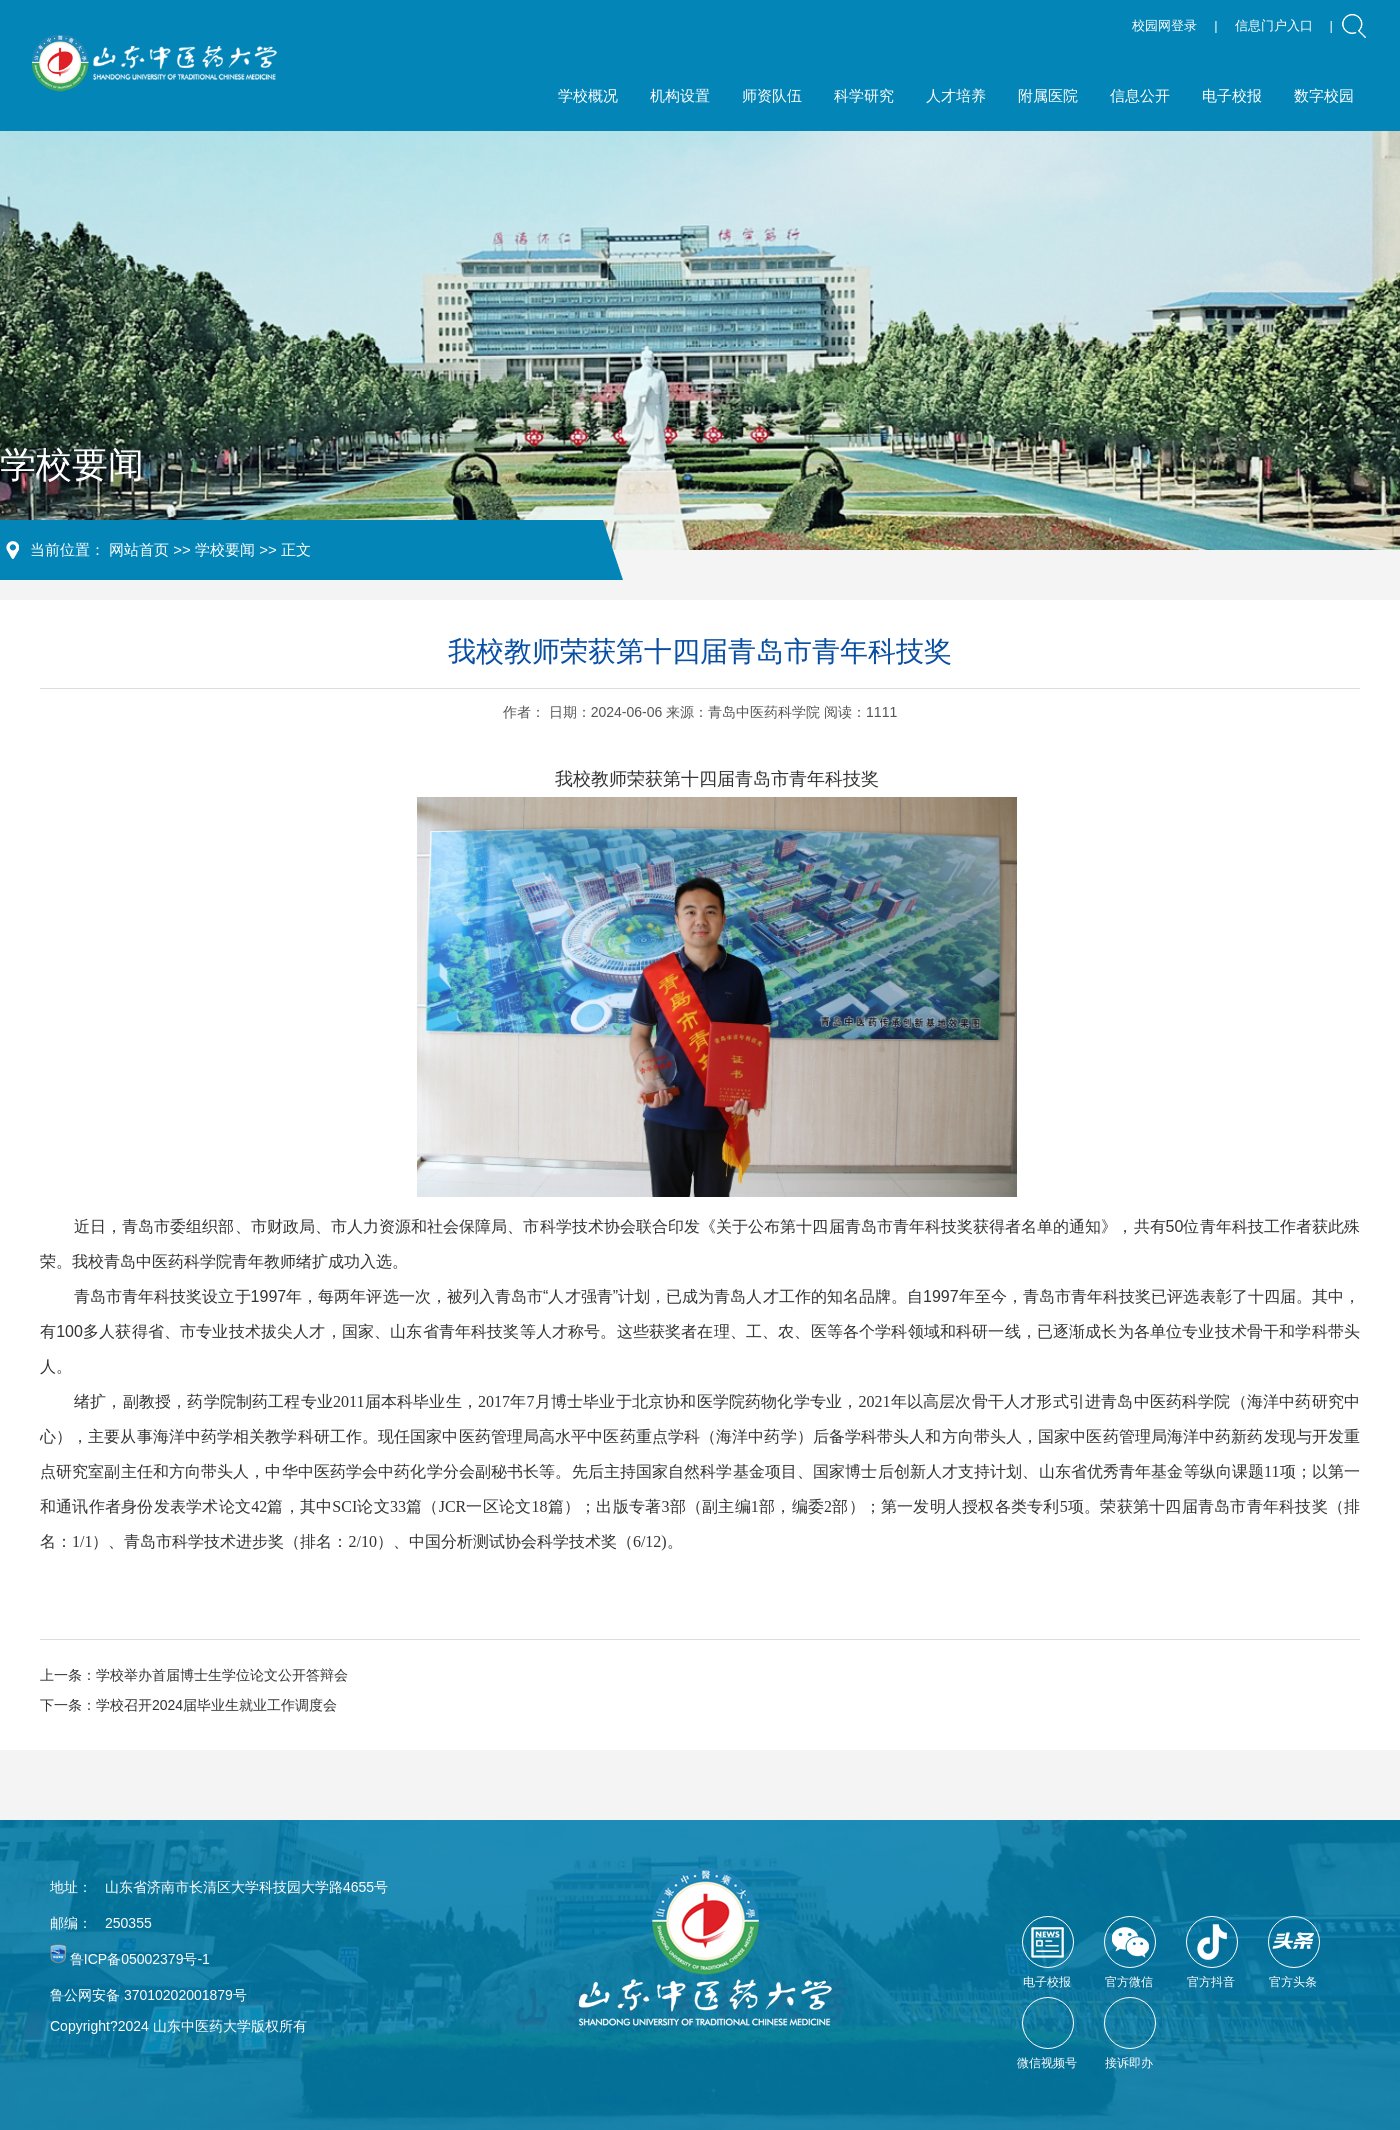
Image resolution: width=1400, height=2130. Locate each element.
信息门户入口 (1274, 25)
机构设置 (680, 95)
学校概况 (588, 95)
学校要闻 (225, 549)
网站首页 (139, 549)
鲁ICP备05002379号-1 (140, 1959)
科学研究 (864, 95)
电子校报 (1232, 95)
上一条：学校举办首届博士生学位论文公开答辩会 (194, 1675)
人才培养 (956, 95)
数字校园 (1324, 95)
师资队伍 (772, 95)
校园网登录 (1164, 25)
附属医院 (1048, 95)
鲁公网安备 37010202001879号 (148, 1995)
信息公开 (1140, 95)
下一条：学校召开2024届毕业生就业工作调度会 (188, 1705)
